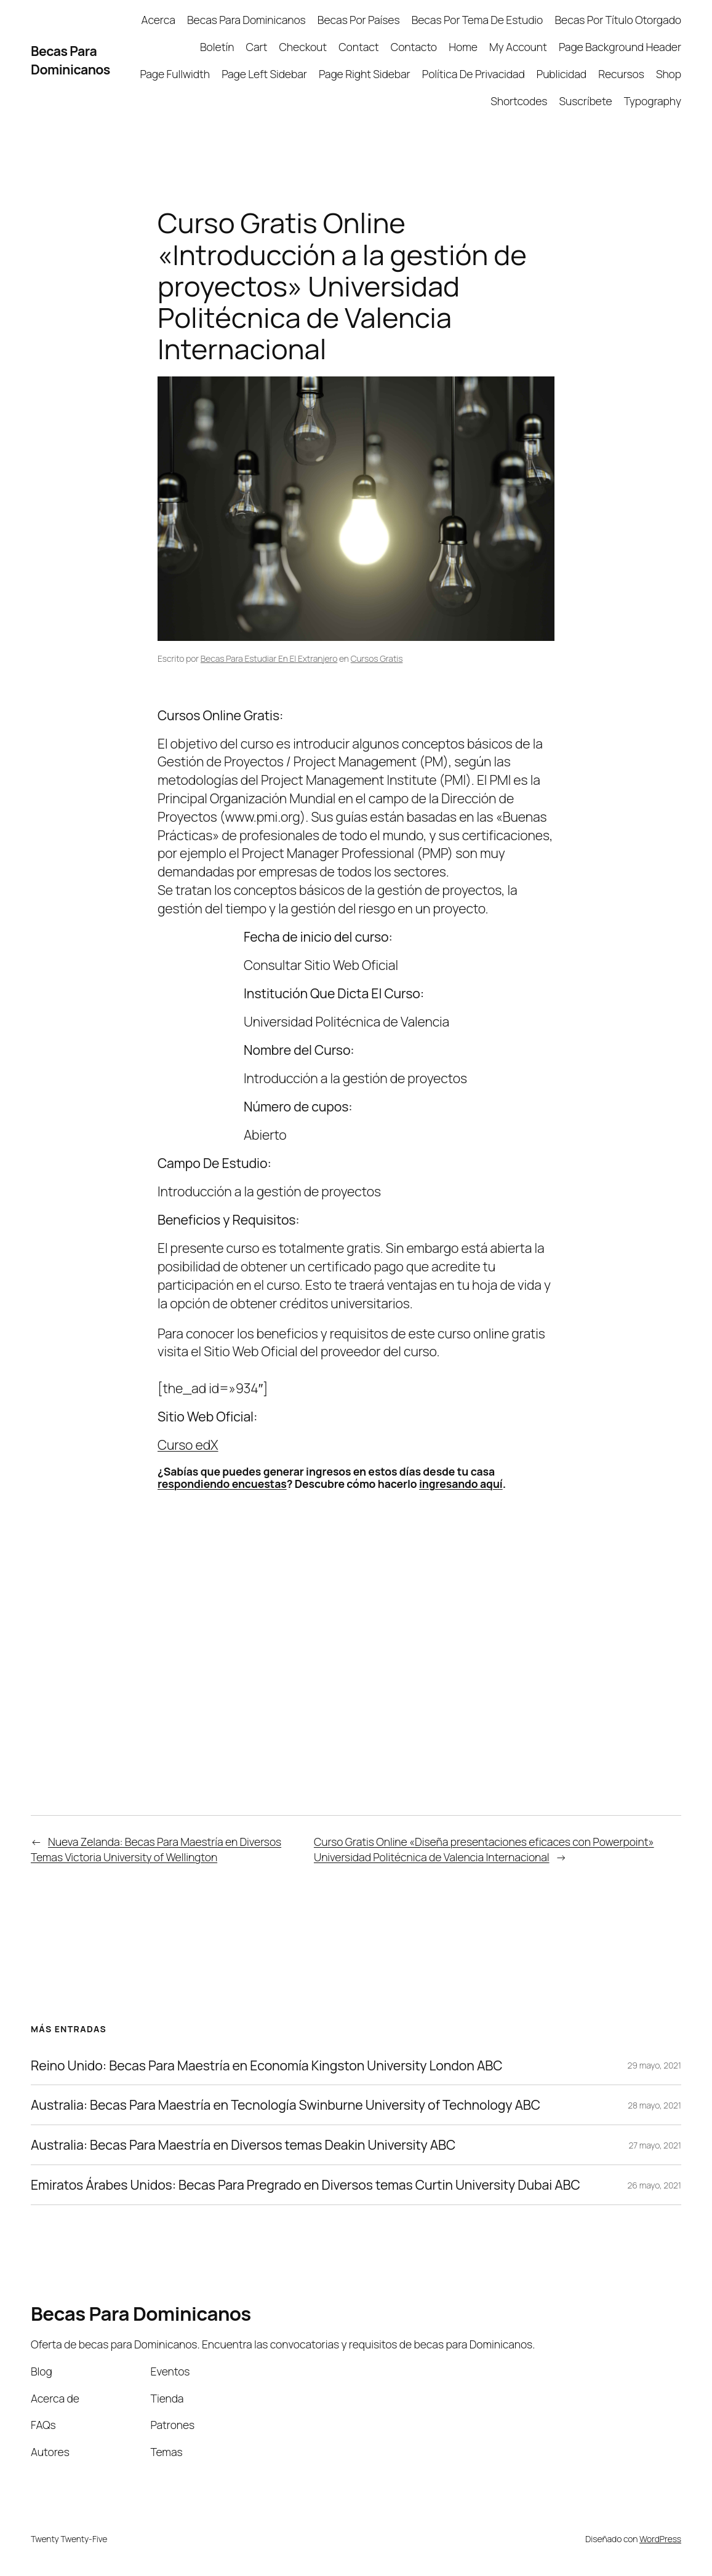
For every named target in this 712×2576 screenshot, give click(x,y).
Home (463, 46)
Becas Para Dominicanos (70, 60)
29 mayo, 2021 (654, 2065)
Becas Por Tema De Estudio (477, 19)
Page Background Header (620, 46)
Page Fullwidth (175, 73)
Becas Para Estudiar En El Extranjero (269, 658)
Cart (257, 46)
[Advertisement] (134, 1052)
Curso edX (188, 1444)
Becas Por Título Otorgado (617, 19)
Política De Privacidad (473, 73)
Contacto (414, 46)
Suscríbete (585, 100)
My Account (518, 46)
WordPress (660, 2539)
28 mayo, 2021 (654, 2105)
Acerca (158, 19)
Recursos (621, 73)
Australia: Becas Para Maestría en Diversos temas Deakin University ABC (243, 2144)
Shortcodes (518, 100)
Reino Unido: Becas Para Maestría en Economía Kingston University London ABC (266, 2065)
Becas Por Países (359, 19)
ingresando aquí (461, 1483)
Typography (652, 100)
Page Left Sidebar (264, 73)
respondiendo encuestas (222, 1483)
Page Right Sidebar (364, 73)
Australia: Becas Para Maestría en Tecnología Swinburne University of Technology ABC (285, 2104)
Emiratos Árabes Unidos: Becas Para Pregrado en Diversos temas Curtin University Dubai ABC (305, 2184)
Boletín (217, 46)
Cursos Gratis (377, 658)
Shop (668, 73)
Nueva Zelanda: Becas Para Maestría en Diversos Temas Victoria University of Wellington (156, 1849)
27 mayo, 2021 (654, 2145)
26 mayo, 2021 (654, 2185)
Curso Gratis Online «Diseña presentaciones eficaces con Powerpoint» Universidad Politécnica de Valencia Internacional (484, 1849)
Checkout (303, 46)
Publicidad (561, 73)
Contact (358, 46)
